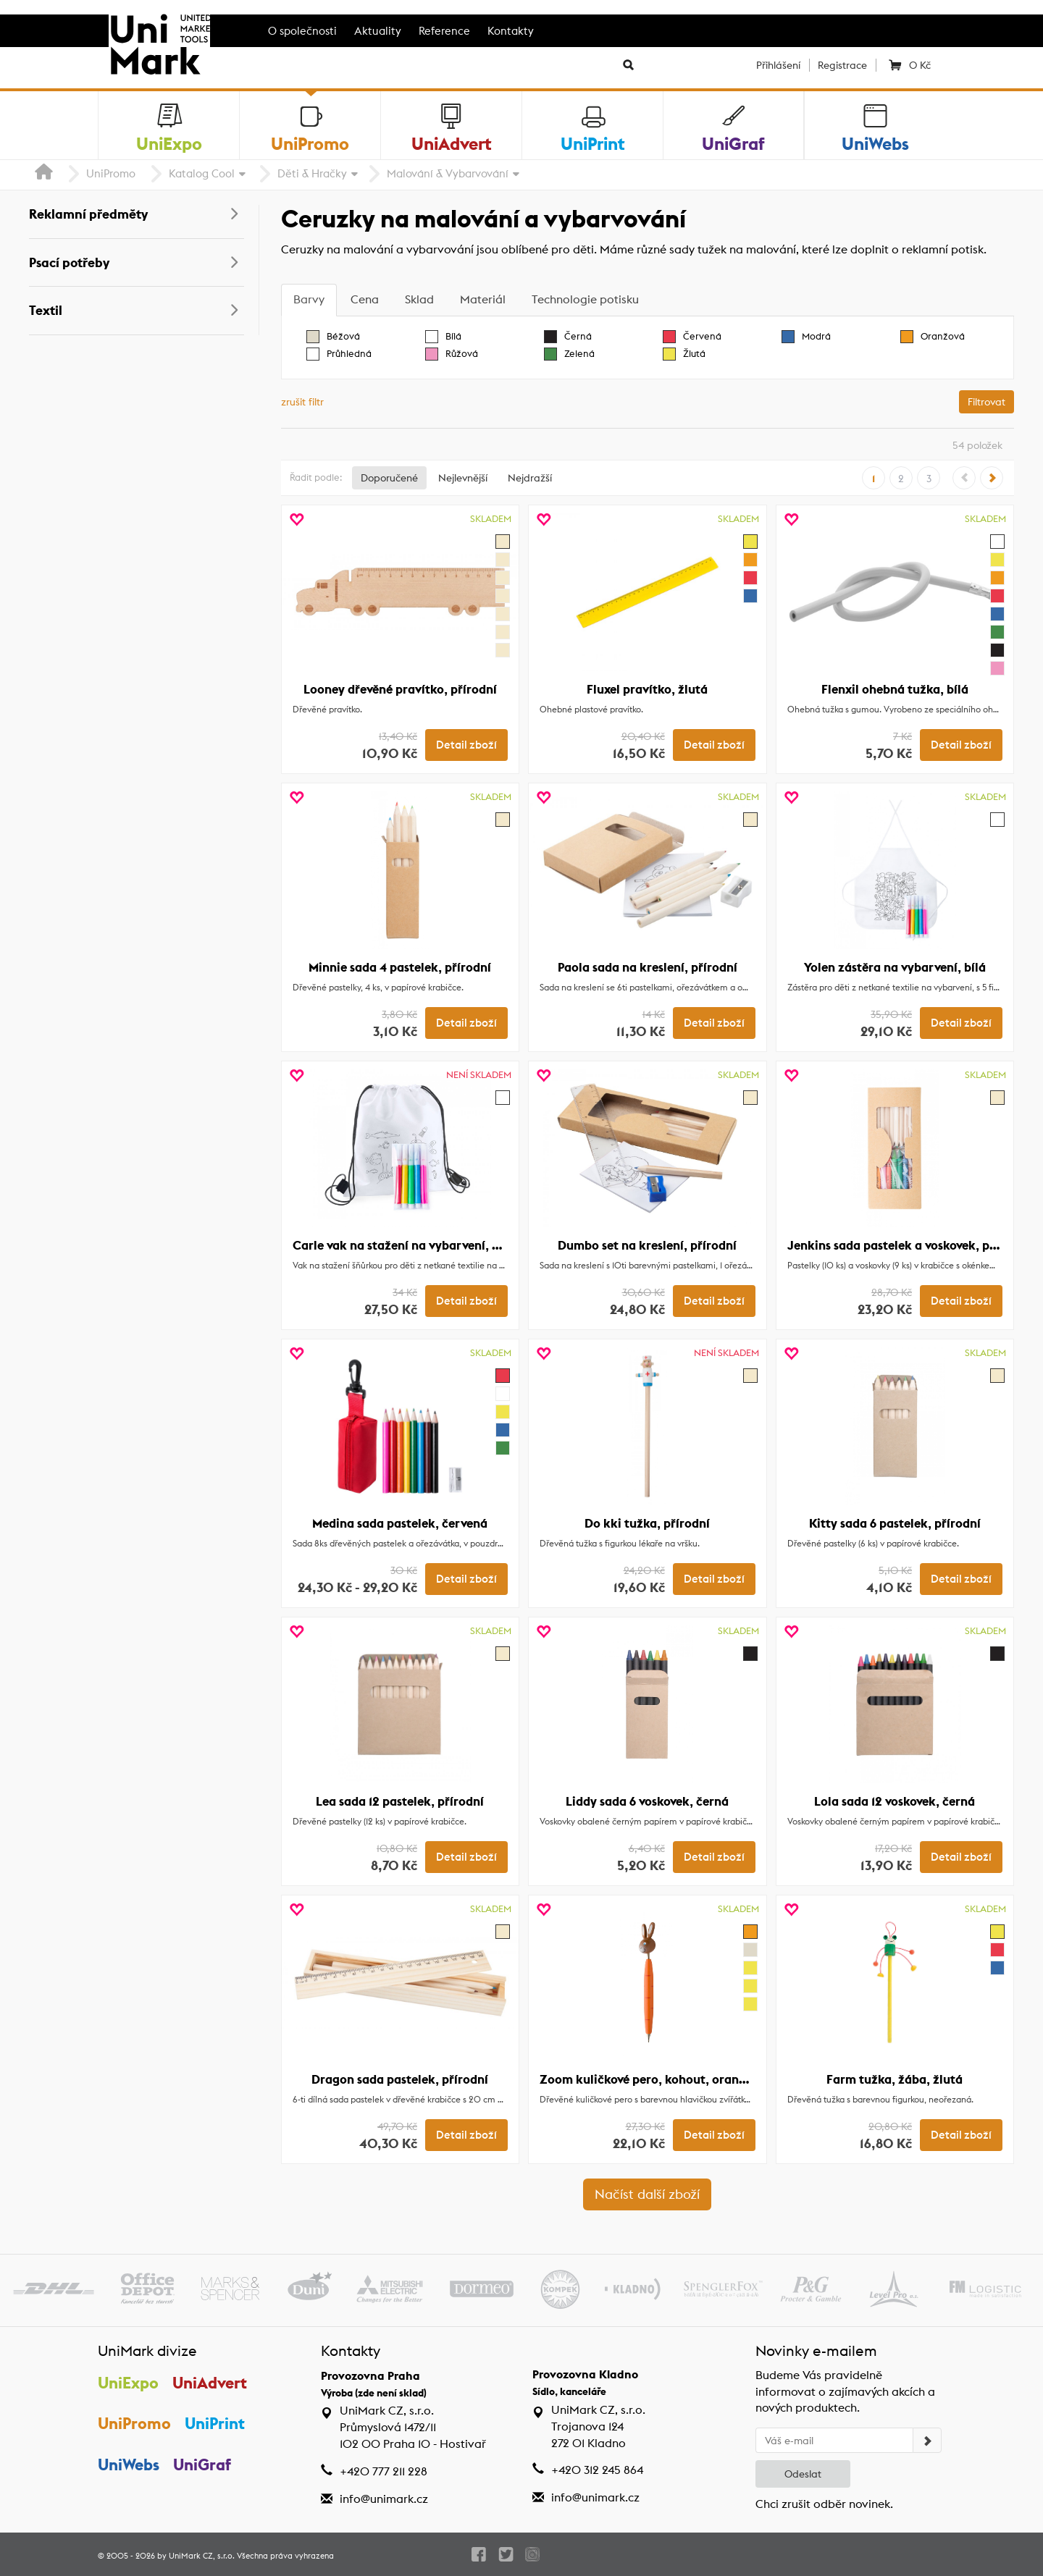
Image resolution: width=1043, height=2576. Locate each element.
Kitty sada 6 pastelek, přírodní (895, 1523)
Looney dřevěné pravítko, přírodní (400, 689)
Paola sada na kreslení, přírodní (647, 967)
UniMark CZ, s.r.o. (202, 2556)
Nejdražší (530, 478)
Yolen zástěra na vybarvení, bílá (895, 967)
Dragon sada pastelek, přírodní (399, 2079)
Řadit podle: (316, 477)
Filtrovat (986, 402)
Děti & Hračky (312, 173)
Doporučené (389, 478)
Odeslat (802, 2474)
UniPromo (110, 173)
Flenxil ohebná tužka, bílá (894, 689)
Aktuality (377, 31)
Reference (444, 31)
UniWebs (128, 2464)
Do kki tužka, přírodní (647, 1523)
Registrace (842, 65)
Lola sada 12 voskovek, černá (894, 1801)
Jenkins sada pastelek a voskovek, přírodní (908, 1245)
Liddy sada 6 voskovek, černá (647, 1801)
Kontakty (510, 31)
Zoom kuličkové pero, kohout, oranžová (652, 2079)
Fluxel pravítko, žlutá (647, 689)
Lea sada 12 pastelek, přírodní (400, 1801)
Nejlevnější (462, 478)
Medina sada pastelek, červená (399, 1523)
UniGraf (202, 2464)
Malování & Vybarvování (447, 173)
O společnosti (302, 31)
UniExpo (128, 2383)
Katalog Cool (202, 173)
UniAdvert (209, 2383)
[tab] (309, 300)
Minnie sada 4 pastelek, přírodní (400, 967)
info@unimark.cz (384, 2499)
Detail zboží (466, 745)
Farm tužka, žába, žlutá (894, 2079)
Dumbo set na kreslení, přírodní (647, 1245)
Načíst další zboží (647, 2194)
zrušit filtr (302, 402)
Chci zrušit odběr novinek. (824, 2504)
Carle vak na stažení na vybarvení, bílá (403, 1245)
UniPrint (215, 2423)
